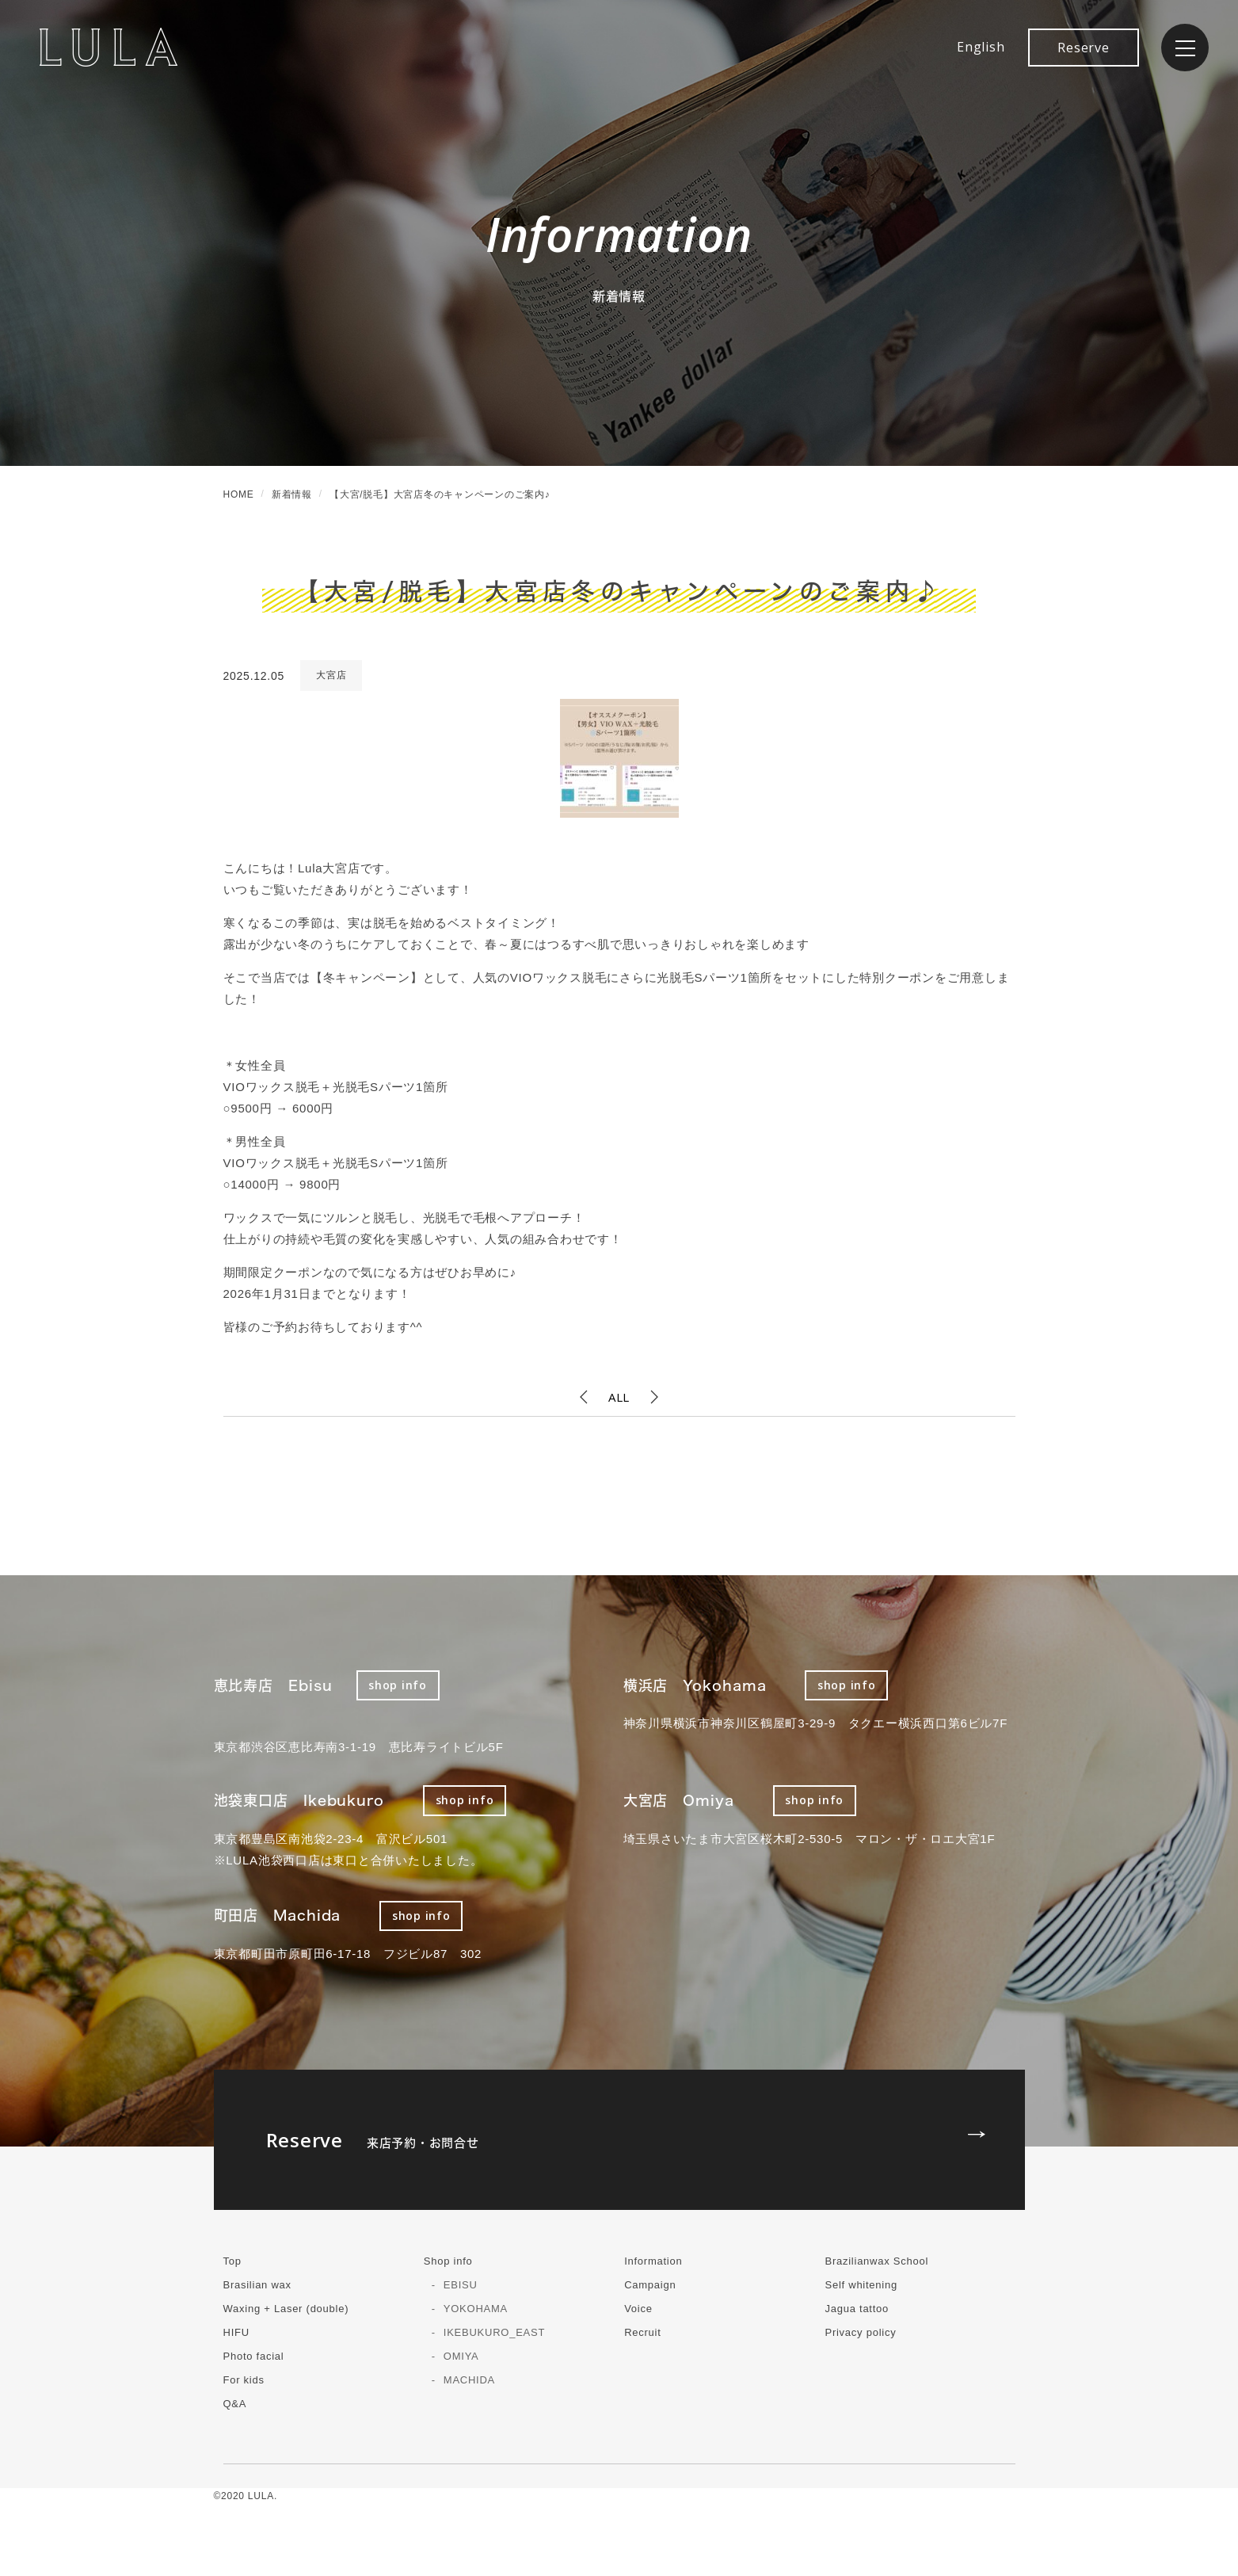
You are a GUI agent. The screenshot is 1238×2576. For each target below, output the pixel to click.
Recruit (642, 2332)
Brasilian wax (257, 2285)
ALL (619, 1397)
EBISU (461, 2285)
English (980, 46)
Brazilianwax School (876, 2261)
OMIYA (461, 2356)
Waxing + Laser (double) (286, 2309)
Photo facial (253, 2356)
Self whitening (861, 2285)
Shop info (448, 2261)
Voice (638, 2309)
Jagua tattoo (857, 2309)
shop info (397, 1685)
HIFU (236, 2332)
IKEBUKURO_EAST (494, 2332)
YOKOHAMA (476, 2309)
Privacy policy (860, 2332)
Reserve (1083, 47)
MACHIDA (469, 2380)
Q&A (235, 2404)
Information (653, 2261)
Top (232, 2261)
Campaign (650, 2285)
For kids (244, 2380)
